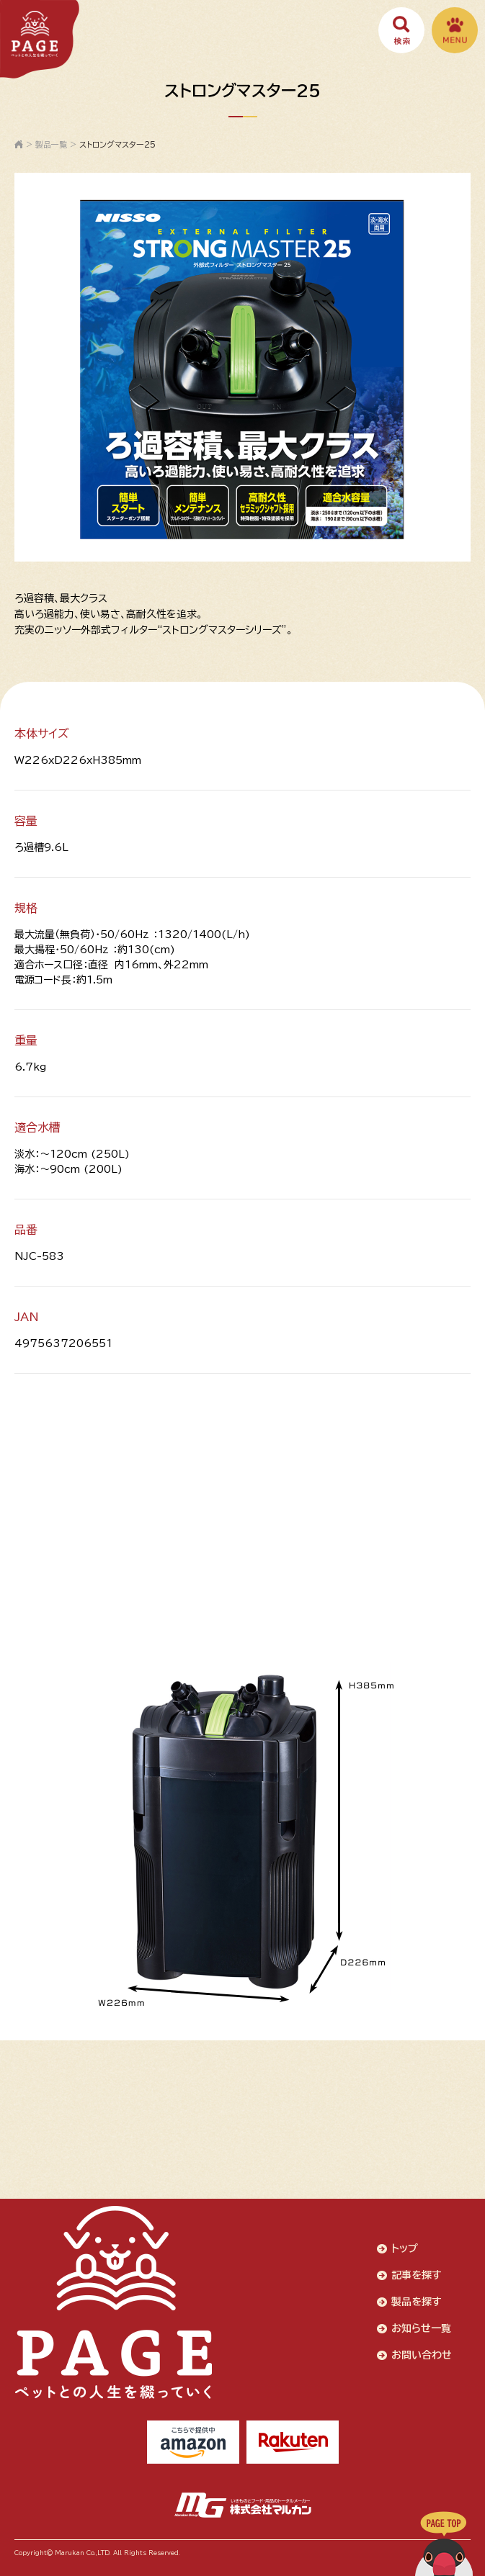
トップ (404, 2248)
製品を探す (416, 2302)
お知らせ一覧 (421, 2328)
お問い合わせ (421, 2355)
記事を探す (416, 2275)
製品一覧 (51, 144)
